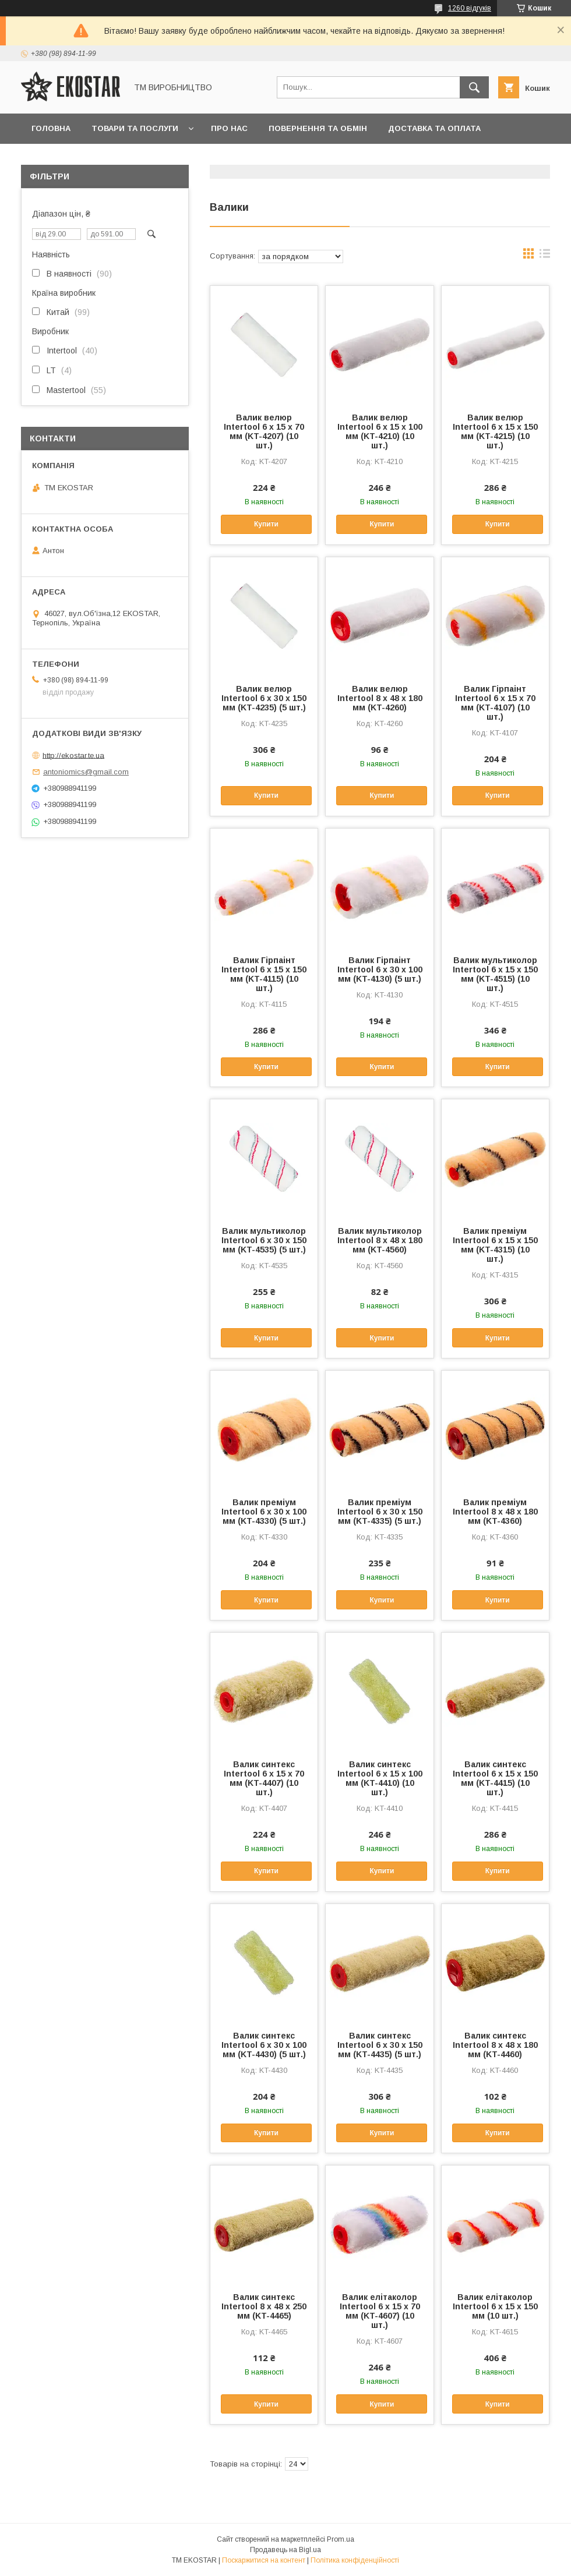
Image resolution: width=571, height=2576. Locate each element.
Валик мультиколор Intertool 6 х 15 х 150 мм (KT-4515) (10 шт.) (495, 974)
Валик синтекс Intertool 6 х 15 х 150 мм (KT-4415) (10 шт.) (495, 1778)
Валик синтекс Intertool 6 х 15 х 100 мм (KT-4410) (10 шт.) (379, 1778)
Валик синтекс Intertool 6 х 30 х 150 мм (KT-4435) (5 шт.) (379, 2045)
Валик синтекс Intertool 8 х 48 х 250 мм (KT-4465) (263, 2306)
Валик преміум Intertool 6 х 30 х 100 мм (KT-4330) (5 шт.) (263, 1512)
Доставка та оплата (434, 128)
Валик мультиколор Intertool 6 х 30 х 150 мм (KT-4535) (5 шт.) (263, 1240)
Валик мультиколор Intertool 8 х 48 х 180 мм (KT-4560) (379, 1240)
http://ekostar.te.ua (73, 755)
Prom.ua (340, 2539)
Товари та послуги (134, 128)
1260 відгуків (469, 8)
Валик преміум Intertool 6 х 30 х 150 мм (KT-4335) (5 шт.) (379, 1512)
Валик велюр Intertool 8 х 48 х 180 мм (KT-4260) (379, 698)
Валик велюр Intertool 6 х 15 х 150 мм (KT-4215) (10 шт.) (495, 431)
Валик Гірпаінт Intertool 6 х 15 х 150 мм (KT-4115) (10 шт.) (263, 974)
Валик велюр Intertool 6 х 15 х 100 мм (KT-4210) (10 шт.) (379, 431)
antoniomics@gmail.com (86, 771)
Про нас (229, 128)
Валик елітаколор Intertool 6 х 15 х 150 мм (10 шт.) (495, 2306)
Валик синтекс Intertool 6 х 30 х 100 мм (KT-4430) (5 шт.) (263, 2045)
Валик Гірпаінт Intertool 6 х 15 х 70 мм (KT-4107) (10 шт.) (495, 702)
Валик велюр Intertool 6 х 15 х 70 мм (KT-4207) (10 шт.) (264, 431)
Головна (51, 128)
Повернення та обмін (318, 128)
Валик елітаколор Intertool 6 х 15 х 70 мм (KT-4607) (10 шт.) (380, 2311)
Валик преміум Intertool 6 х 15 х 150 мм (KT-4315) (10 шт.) (495, 1245)
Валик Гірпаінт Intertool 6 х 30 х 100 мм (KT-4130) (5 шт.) (379, 969)
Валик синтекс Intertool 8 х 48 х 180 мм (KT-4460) (495, 2045)
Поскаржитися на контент (263, 2560)
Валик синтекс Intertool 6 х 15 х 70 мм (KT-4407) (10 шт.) (264, 1778)
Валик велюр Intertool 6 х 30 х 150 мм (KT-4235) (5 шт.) (263, 698)
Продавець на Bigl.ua (285, 2550)
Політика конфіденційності (355, 2560)
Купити (266, 524)
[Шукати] (474, 87)
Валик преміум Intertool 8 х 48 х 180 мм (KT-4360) (495, 1512)
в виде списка (545, 256)
